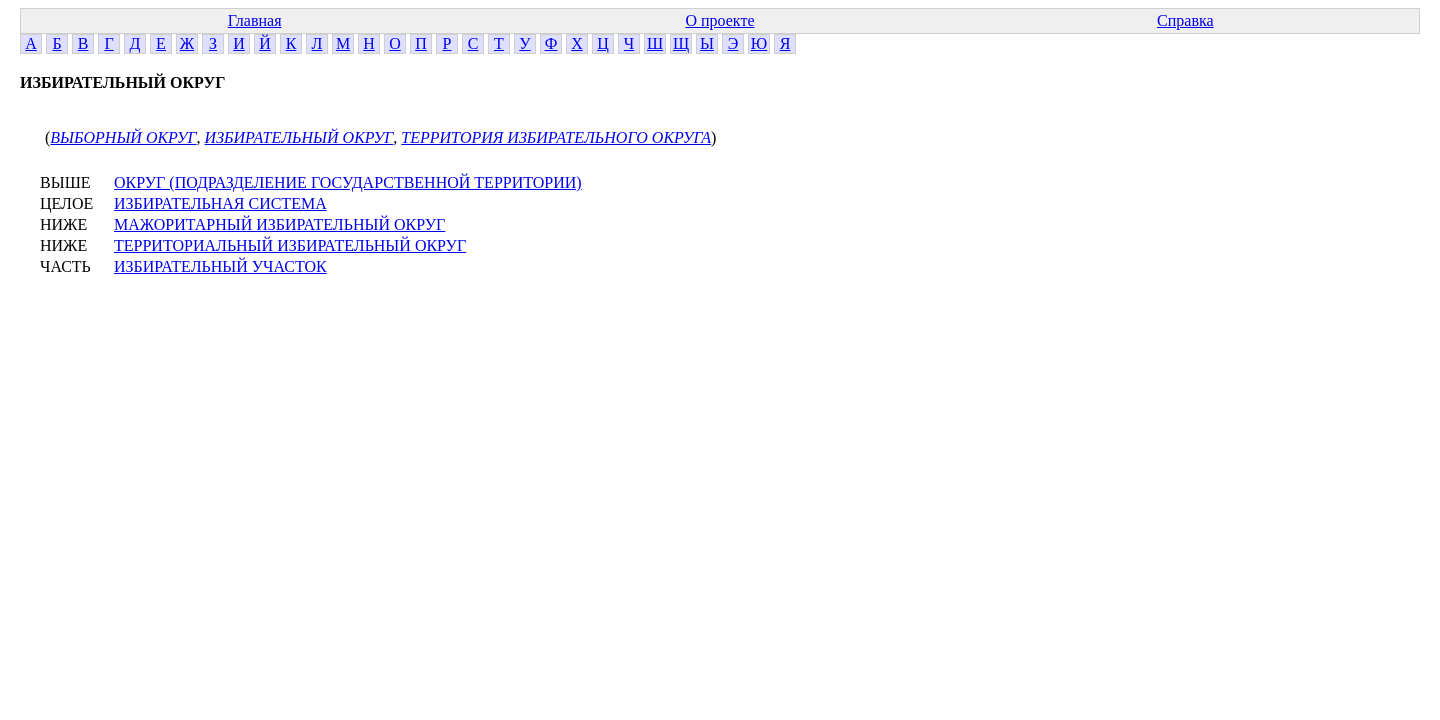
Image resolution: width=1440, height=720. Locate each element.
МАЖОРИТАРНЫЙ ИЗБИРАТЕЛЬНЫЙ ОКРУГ (279, 224)
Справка (1185, 20)
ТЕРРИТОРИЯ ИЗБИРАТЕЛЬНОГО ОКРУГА (556, 137)
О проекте (719, 20)
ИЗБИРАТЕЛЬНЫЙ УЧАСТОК (220, 266)
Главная (255, 20)
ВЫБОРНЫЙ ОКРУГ (123, 137)
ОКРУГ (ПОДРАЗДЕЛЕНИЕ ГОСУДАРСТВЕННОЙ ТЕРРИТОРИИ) (348, 182)
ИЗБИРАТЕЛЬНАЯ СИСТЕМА (220, 203)
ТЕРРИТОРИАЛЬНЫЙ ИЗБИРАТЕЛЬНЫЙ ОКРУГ (290, 245)
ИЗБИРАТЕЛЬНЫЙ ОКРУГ (299, 137)
